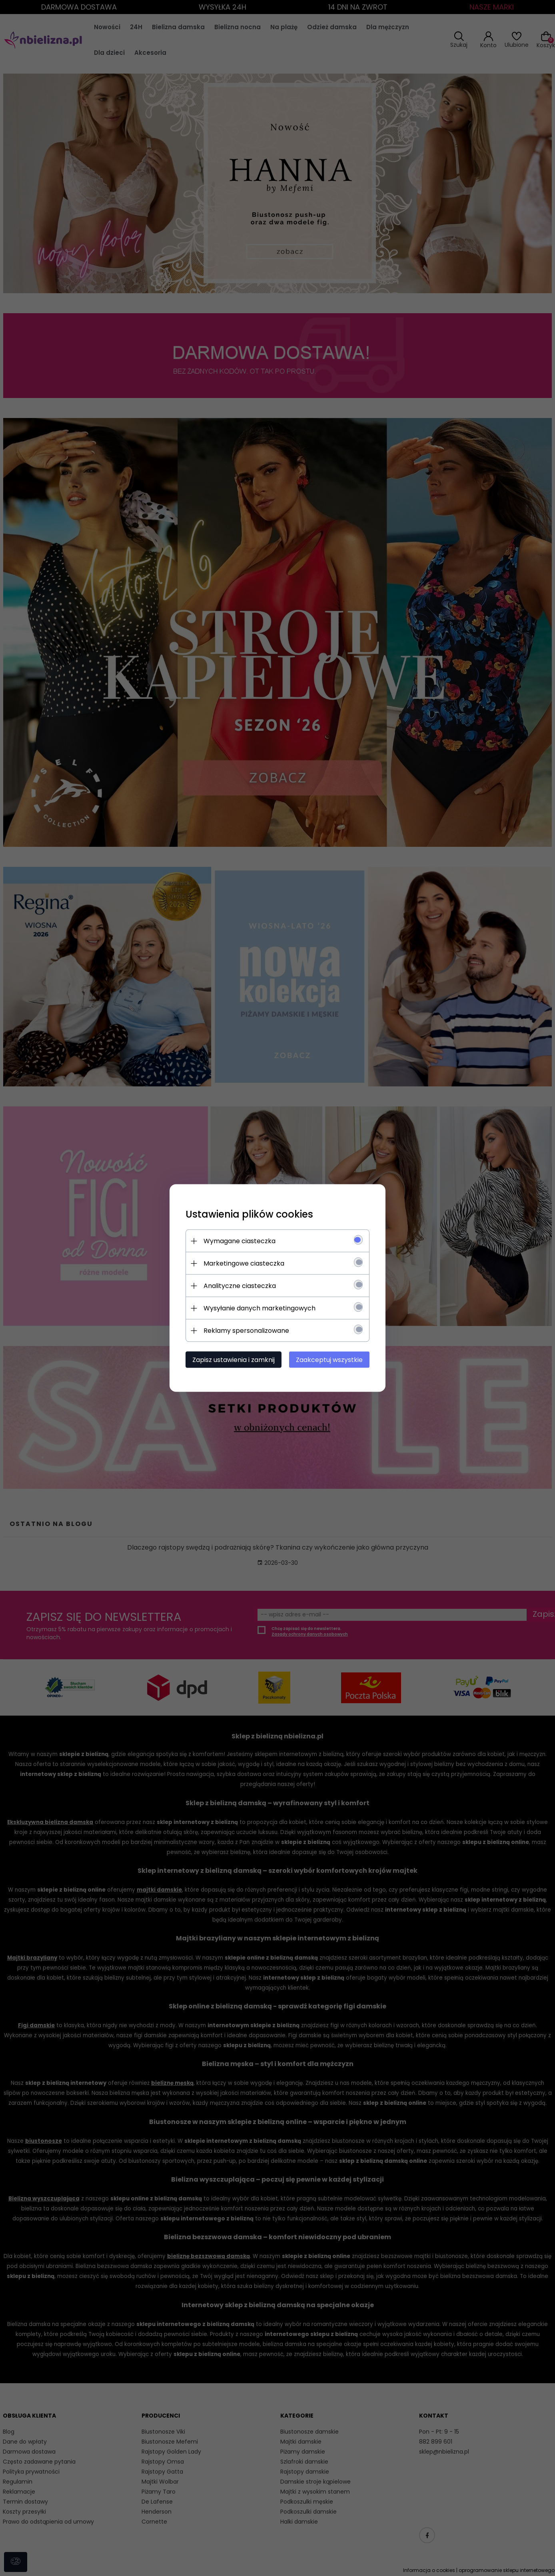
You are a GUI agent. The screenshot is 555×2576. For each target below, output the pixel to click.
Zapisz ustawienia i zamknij (233, 1359)
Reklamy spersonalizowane (246, 1330)
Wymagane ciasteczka (240, 1241)
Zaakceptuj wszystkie (329, 1359)
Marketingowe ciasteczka (244, 1263)
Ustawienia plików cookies (249, 1214)
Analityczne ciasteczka (240, 1285)
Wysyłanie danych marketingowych (259, 1308)
